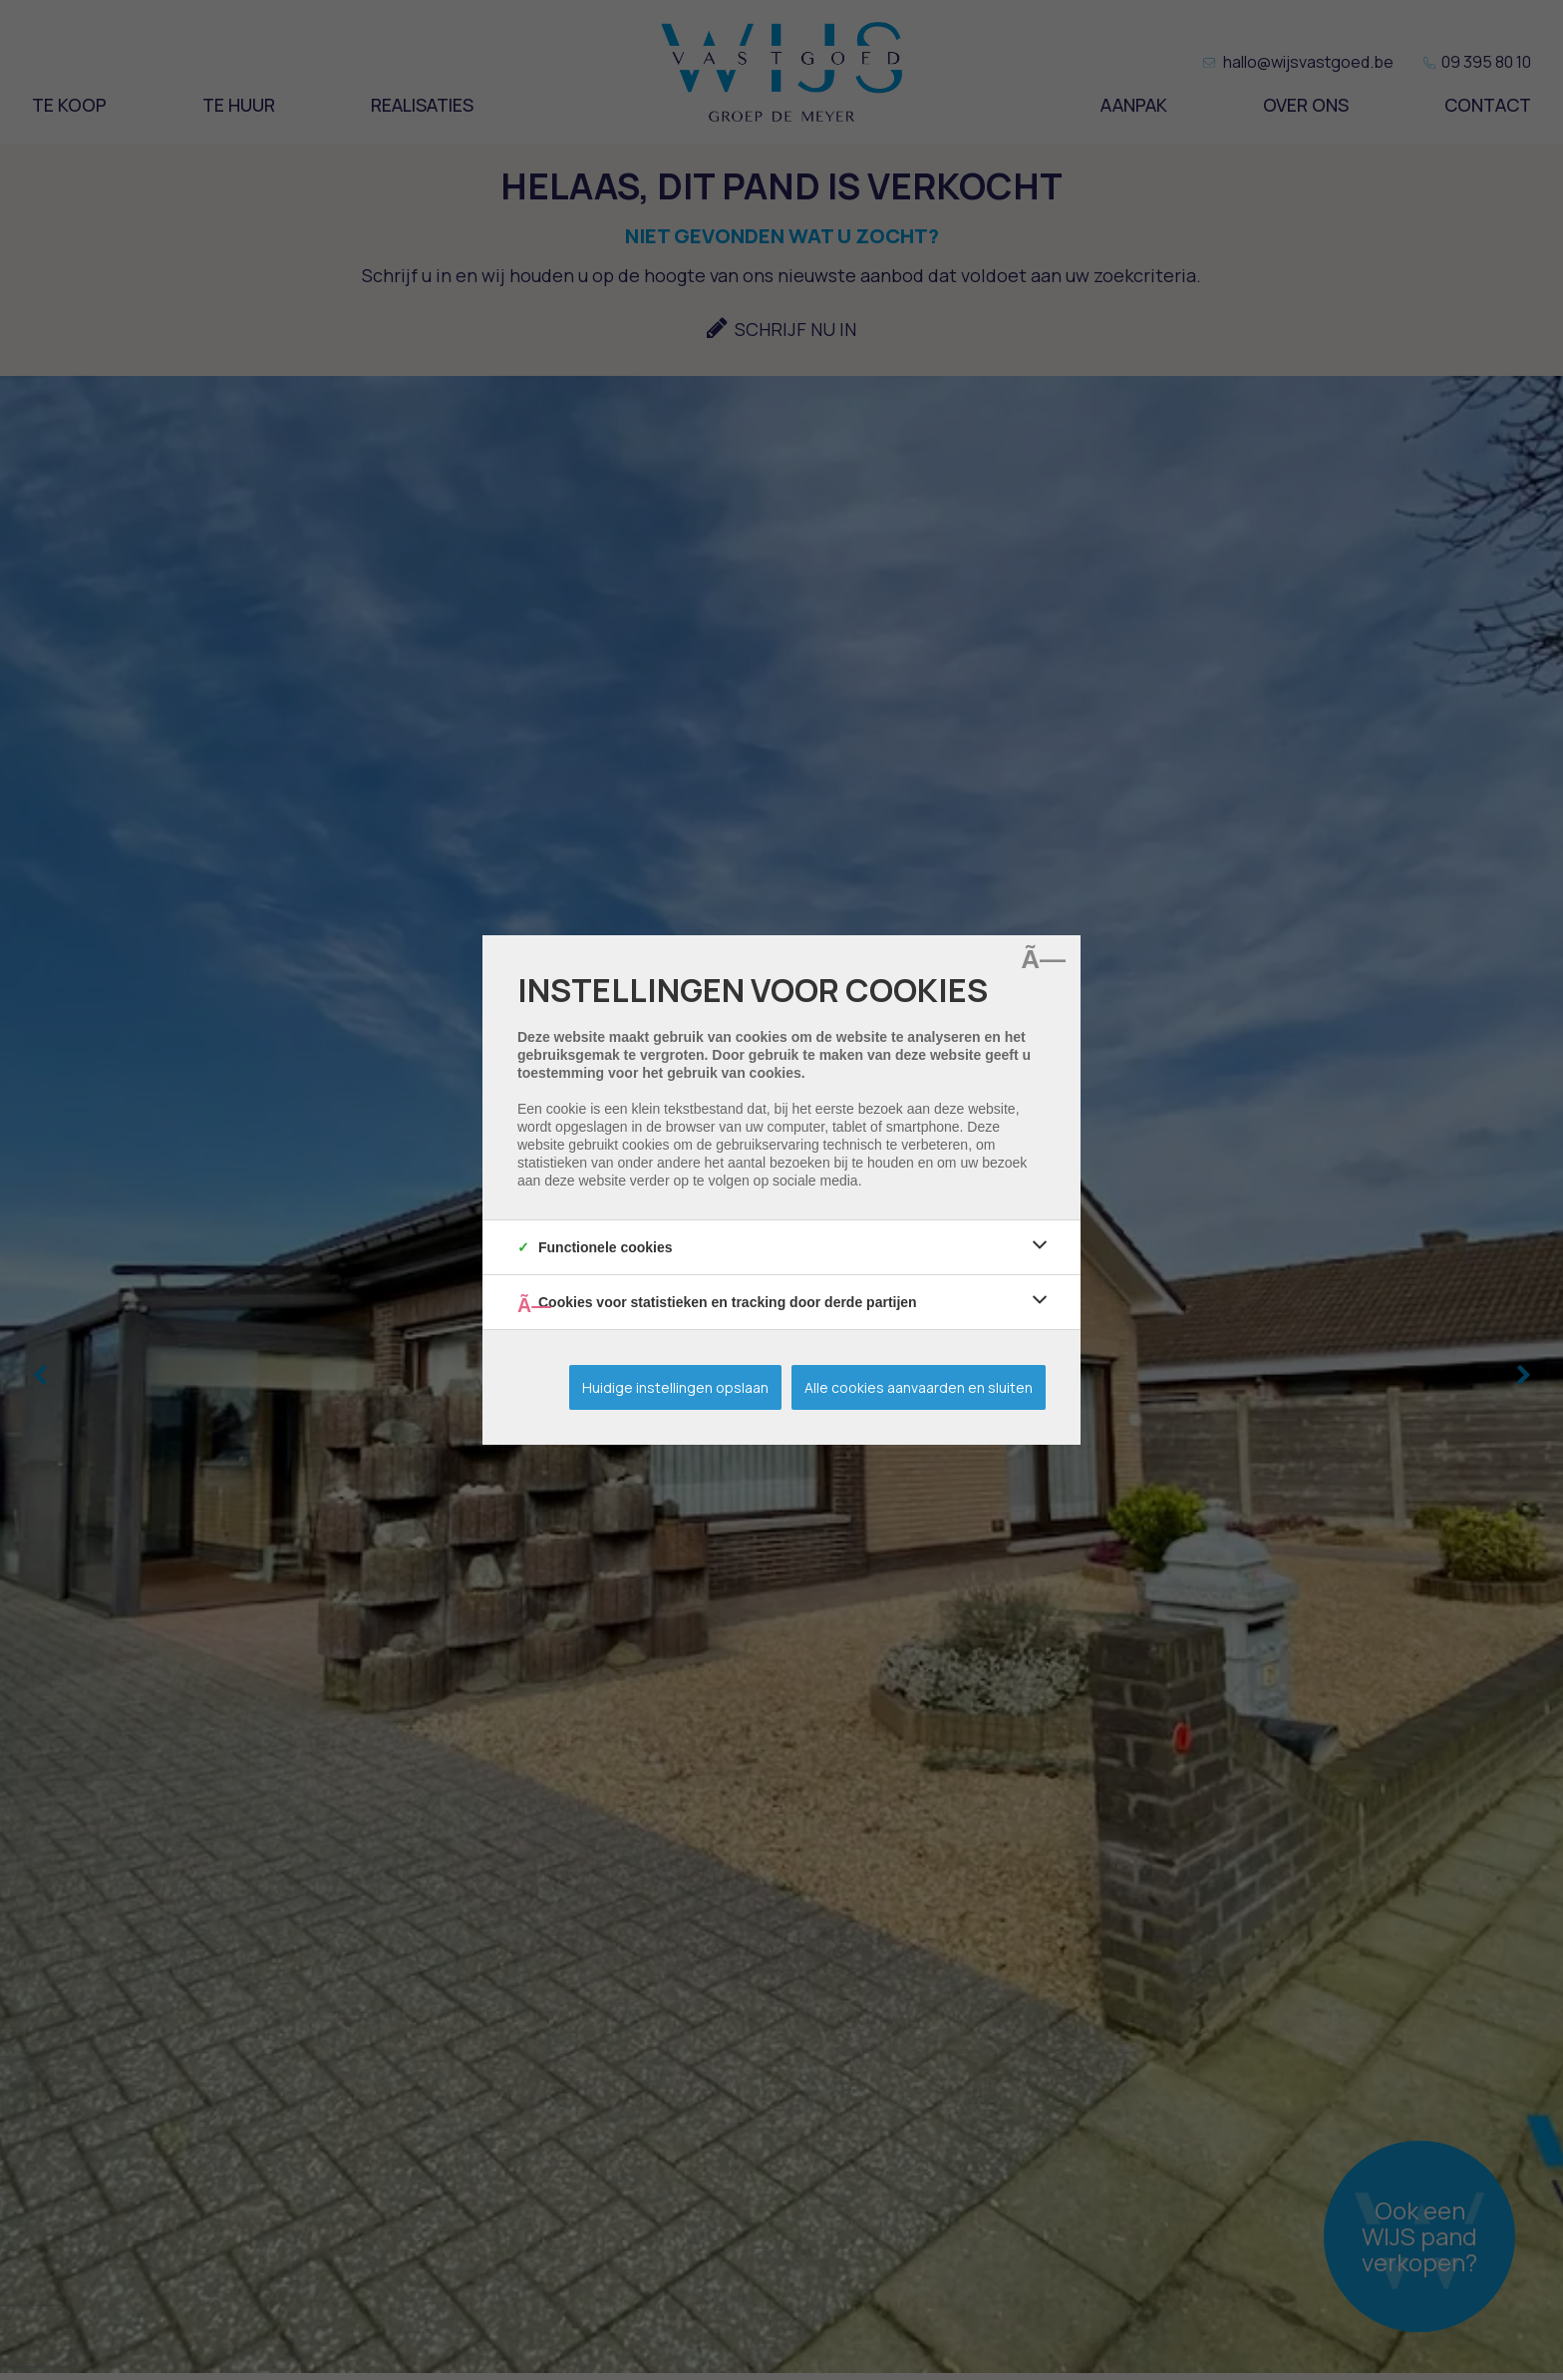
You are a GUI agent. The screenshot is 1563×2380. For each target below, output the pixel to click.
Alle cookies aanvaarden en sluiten (918, 1387)
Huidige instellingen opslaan (675, 1387)
